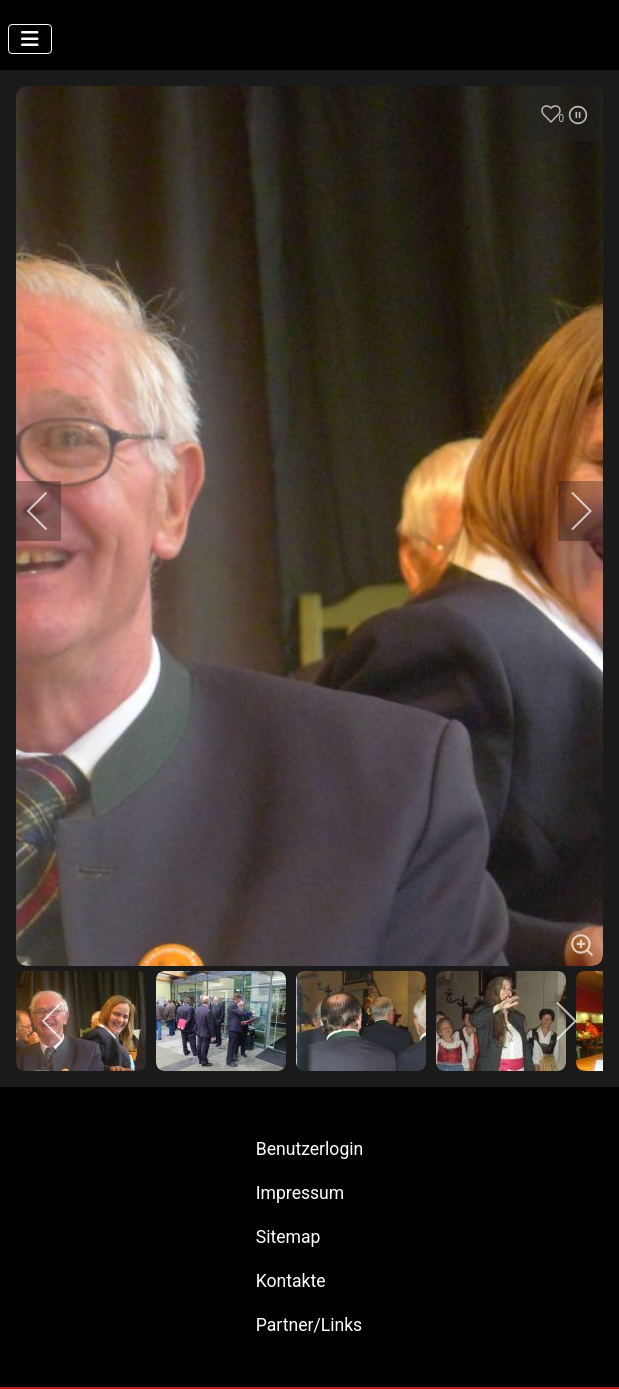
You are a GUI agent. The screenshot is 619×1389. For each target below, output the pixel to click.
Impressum (300, 1193)
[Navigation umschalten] (30, 39)
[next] (568, 511)
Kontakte (291, 1281)
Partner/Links (309, 1325)
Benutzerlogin (310, 1149)
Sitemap (288, 1237)
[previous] (51, 511)
